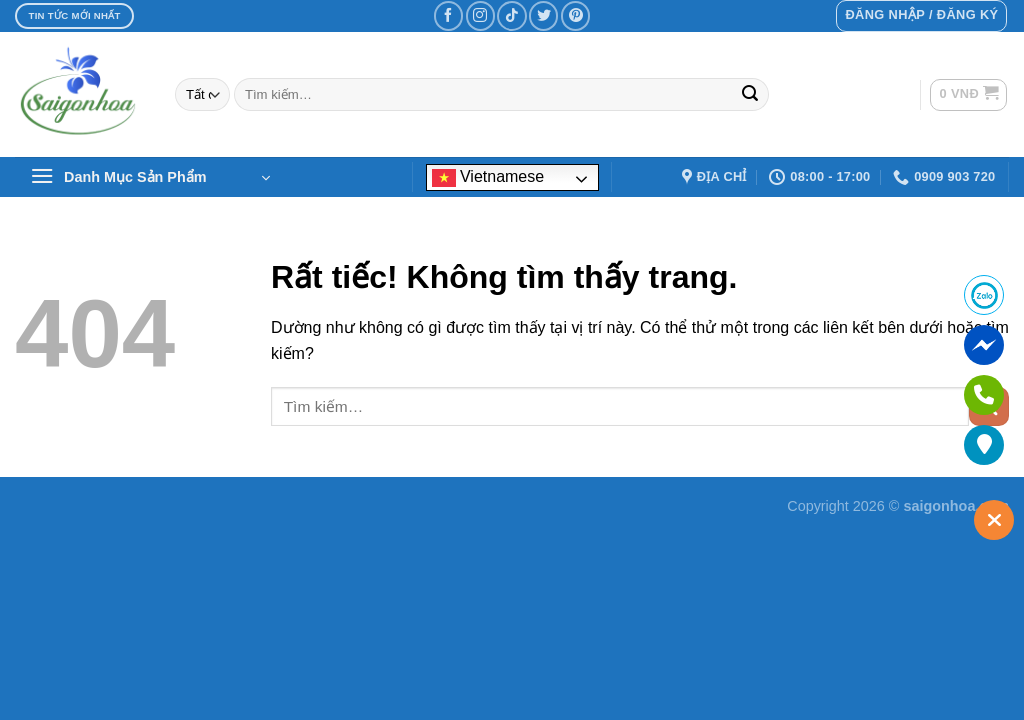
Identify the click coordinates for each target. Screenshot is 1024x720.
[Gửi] (750, 95)
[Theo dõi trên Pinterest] (575, 15)
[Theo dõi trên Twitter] (543, 15)
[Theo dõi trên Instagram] (480, 15)
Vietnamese (488, 177)
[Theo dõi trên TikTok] (511, 15)
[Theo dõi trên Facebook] (448, 15)
